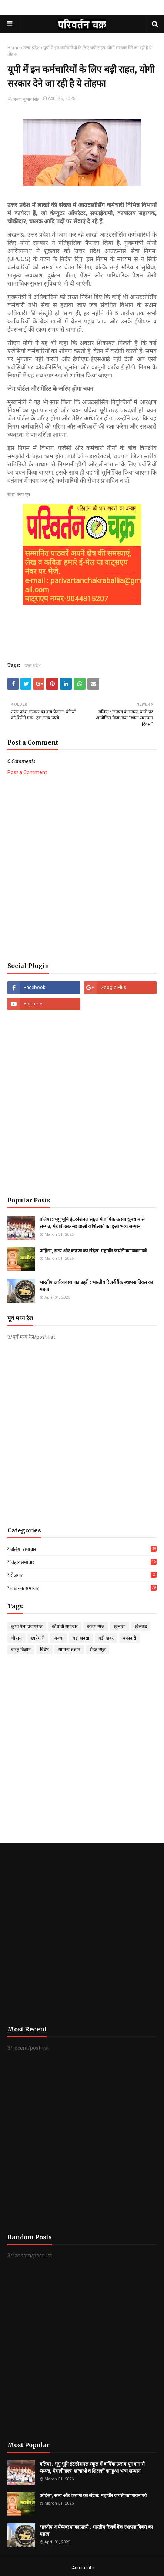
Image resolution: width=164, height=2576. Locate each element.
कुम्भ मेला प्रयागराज (27, 1626)
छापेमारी (37, 1638)
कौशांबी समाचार (65, 1626)
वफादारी (129, 1638)
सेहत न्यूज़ (98, 1649)
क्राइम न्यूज (95, 1626)
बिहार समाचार (83, 1562)
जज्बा (58, 1638)
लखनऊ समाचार (83, 1588)
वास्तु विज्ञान (21, 1649)
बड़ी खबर (106, 1638)
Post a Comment (27, 772)
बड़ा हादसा (81, 1638)
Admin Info (83, 2567)
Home (13, 47)
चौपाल (16, 1638)
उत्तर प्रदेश (31, 47)
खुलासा (119, 1626)
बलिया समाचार (83, 1549)
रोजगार (83, 1575)
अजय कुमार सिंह (26, 99)
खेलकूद (141, 1626)
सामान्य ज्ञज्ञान (69, 1649)
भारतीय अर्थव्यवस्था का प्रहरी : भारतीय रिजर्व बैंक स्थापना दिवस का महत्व (96, 1286)
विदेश (44, 1649)
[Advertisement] (82, 869)
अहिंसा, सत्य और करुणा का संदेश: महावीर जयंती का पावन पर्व (93, 1251)
